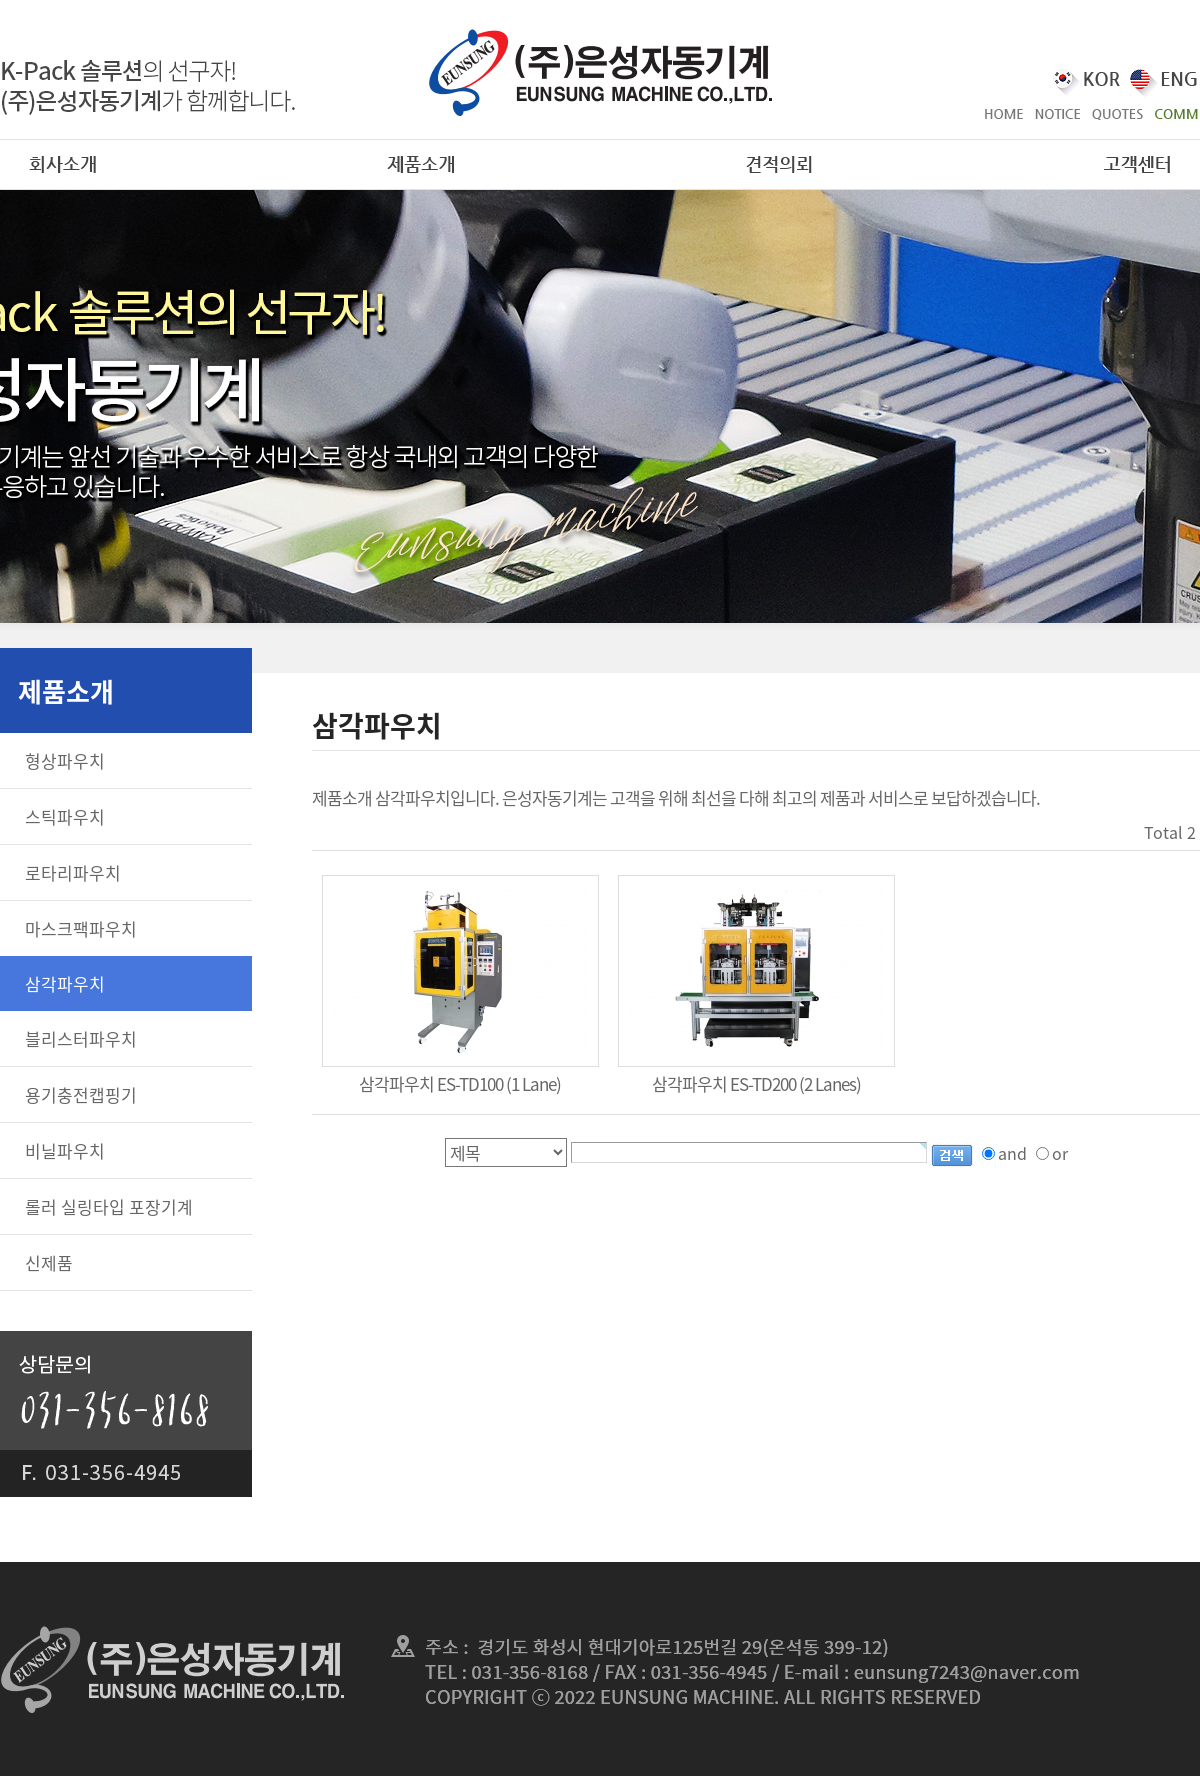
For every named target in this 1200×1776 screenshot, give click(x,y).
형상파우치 (65, 760)
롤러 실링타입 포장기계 (109, 1206)
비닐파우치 (65, 1150)
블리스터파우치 (81, 1038)
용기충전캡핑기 (81, 1094)
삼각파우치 (65, 983)
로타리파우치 (73, 872)
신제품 (49, 1262)
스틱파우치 (65, 816)
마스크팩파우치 (81, 928)
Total (1163, 832)
